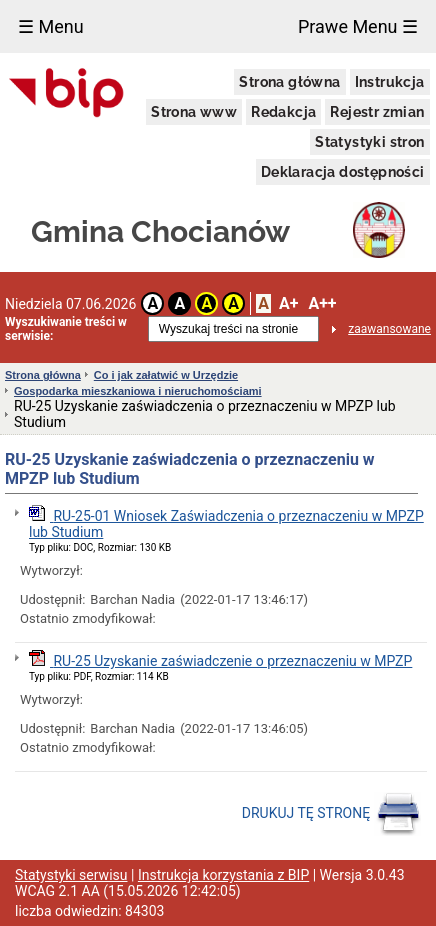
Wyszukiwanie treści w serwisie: (66, 329)
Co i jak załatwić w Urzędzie (166, 375)
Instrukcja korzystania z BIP (223, 875)
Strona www (194, 112)
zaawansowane (389, 329)
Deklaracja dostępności (343, 172)
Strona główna (289, 82)
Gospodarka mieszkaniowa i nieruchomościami (138, 391)
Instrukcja (390, 82)
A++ (322, 303)
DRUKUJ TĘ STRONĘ (331, 814)
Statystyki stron (369, 142)
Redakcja (283, 112)
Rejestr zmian (377, 112)
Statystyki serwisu (71, 875)
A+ (288, 303)
